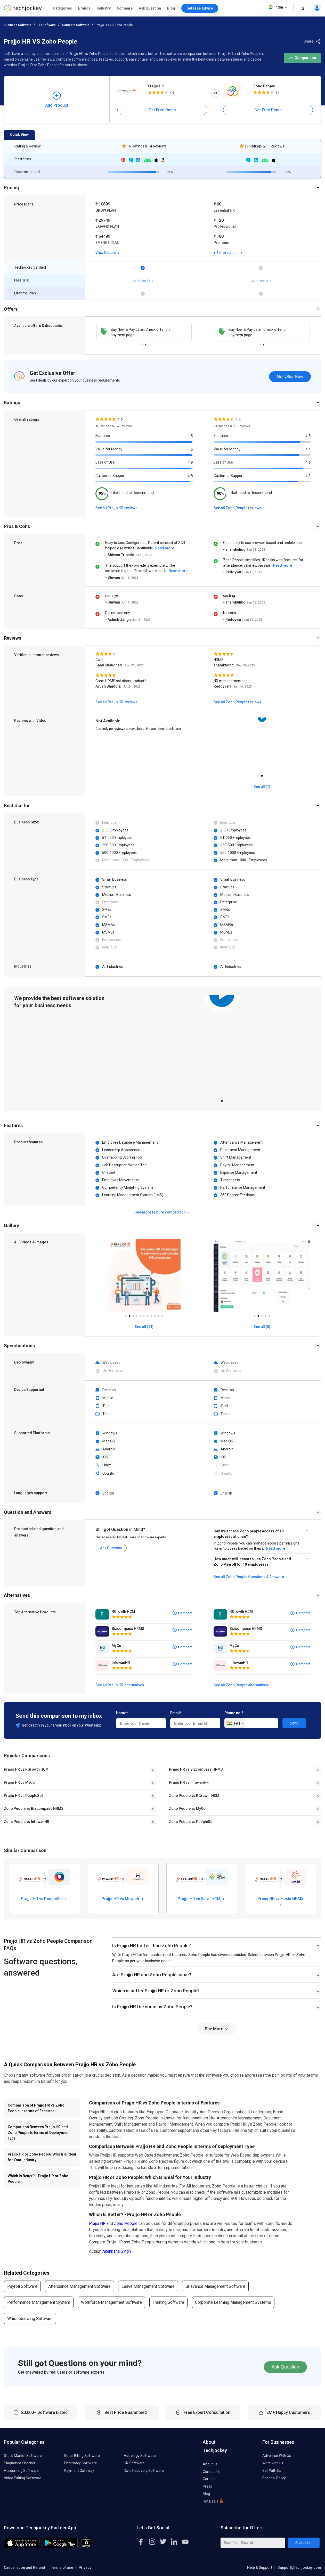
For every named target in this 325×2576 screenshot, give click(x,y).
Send (294, 1723)
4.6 (308, 462)
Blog (171, 8)
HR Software (47, 25)
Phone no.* (233, 1713)
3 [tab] (133, 1314)
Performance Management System (38, 2302)
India (278, 7)
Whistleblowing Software (30, 2318)
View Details (108, 253)
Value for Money (108, 449)
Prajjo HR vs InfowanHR (189, 1782)
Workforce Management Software (111, 2302)
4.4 (308, 449)
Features (102, 436)
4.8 (190, 476)
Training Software (168, 2302)
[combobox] (235, 1723)
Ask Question (150, 8)
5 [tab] (140, 1314)
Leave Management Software (148, 2286)
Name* (122, 1713)
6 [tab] (144, 1314)
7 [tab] (147, 1314)
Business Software (17, 25)
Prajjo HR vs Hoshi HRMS (280, 1901)
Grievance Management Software (215, 2286)
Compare (125, 8)
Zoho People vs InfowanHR (26, 1822)
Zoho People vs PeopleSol (191, 1822)
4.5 (308, 436)
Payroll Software (22, 2286)
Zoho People (264, 86)
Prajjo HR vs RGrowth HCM (26, 1769)
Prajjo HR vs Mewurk (123, 1898)
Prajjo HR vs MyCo (19, 1782)
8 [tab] (151, 1314)
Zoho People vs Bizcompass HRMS (33, 1808)
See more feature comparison (163, 1212)
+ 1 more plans (228, 253)
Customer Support (110, 476)
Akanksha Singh (116, 2251)
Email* (176, 1713)
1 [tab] (142, 343)
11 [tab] (162, 1314)
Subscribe (303, 2543)
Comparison (302, 57)
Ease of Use (105, 462)
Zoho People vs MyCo (187, 1808)
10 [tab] (158, 1314)
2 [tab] (145, 343)
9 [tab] (154, 1314)
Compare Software (75, 25)
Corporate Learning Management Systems (233, 2302)
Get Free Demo (162, 110)
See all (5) (262, 1327)
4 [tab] (136, 1314)
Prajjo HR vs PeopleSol (23, 1796)
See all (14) (144, 1327)
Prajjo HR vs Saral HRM (202, 1898)
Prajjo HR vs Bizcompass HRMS (196, 1769)
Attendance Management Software (79, 2286)
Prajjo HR (156, 86)
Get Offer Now (290, 376)
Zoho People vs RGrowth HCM (194, 1796)
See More (217, 2029)
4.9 (190, 462)
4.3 (308, 476)
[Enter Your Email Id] (253, 2543)
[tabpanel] (262, 744)
